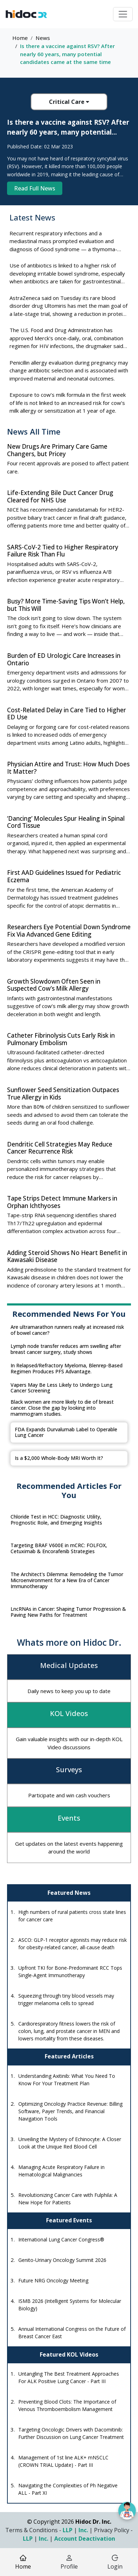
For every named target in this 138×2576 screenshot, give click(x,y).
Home (20, 37)
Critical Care (69, 102)
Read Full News (34, 188)
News (43, 37)
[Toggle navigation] (123, 14)
